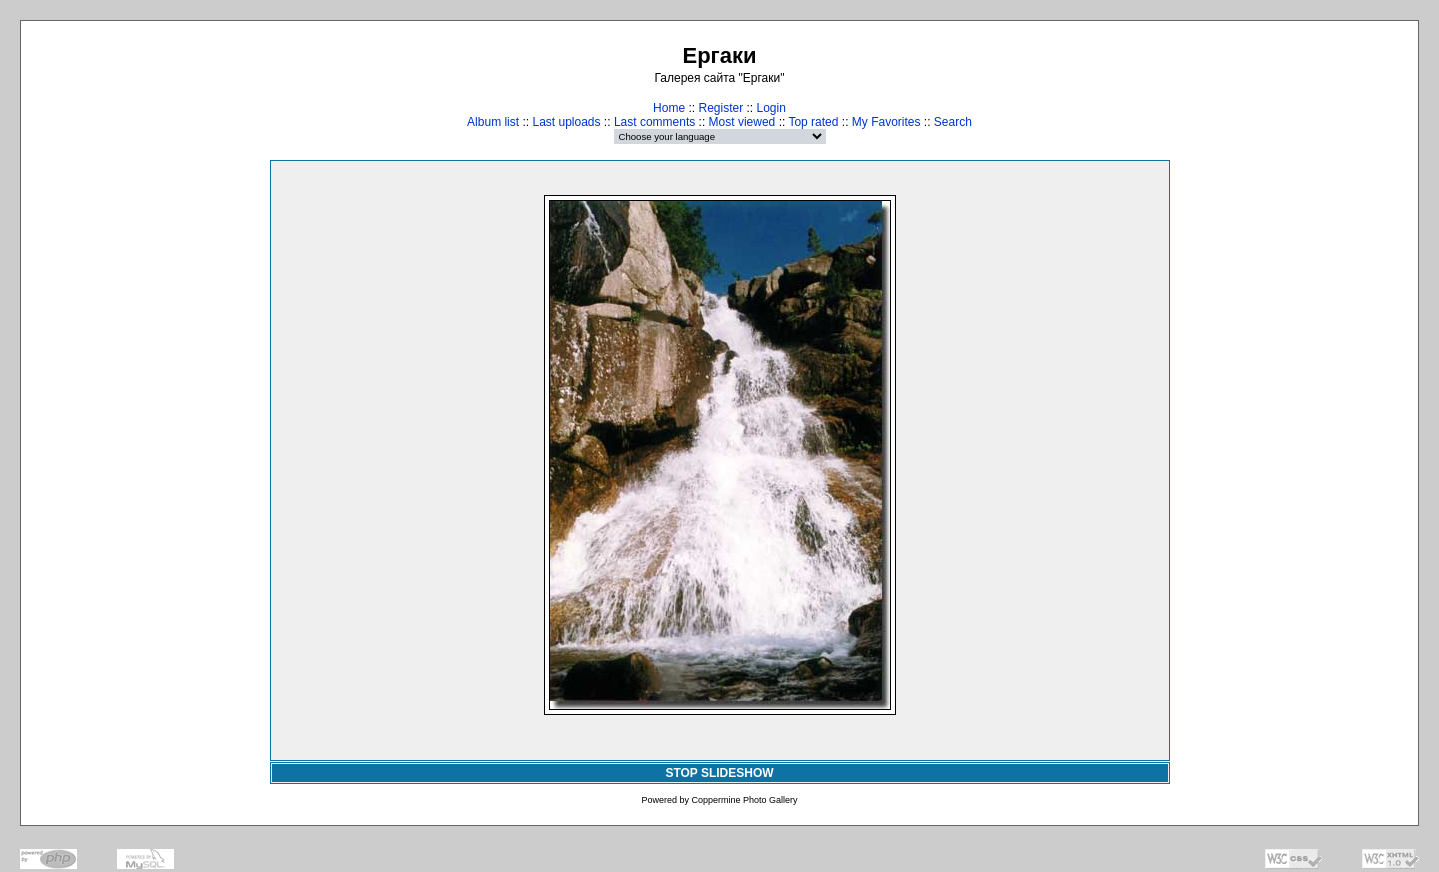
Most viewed (742, 122)
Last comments (654, 122)
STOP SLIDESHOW (719, 773)
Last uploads (566, 122)
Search (953, 122)
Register (720, 108)
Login (771, 108)
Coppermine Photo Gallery (744, 800)
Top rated (813, 122)
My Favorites (886, 122)
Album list (493, 122)
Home (669, 108)
